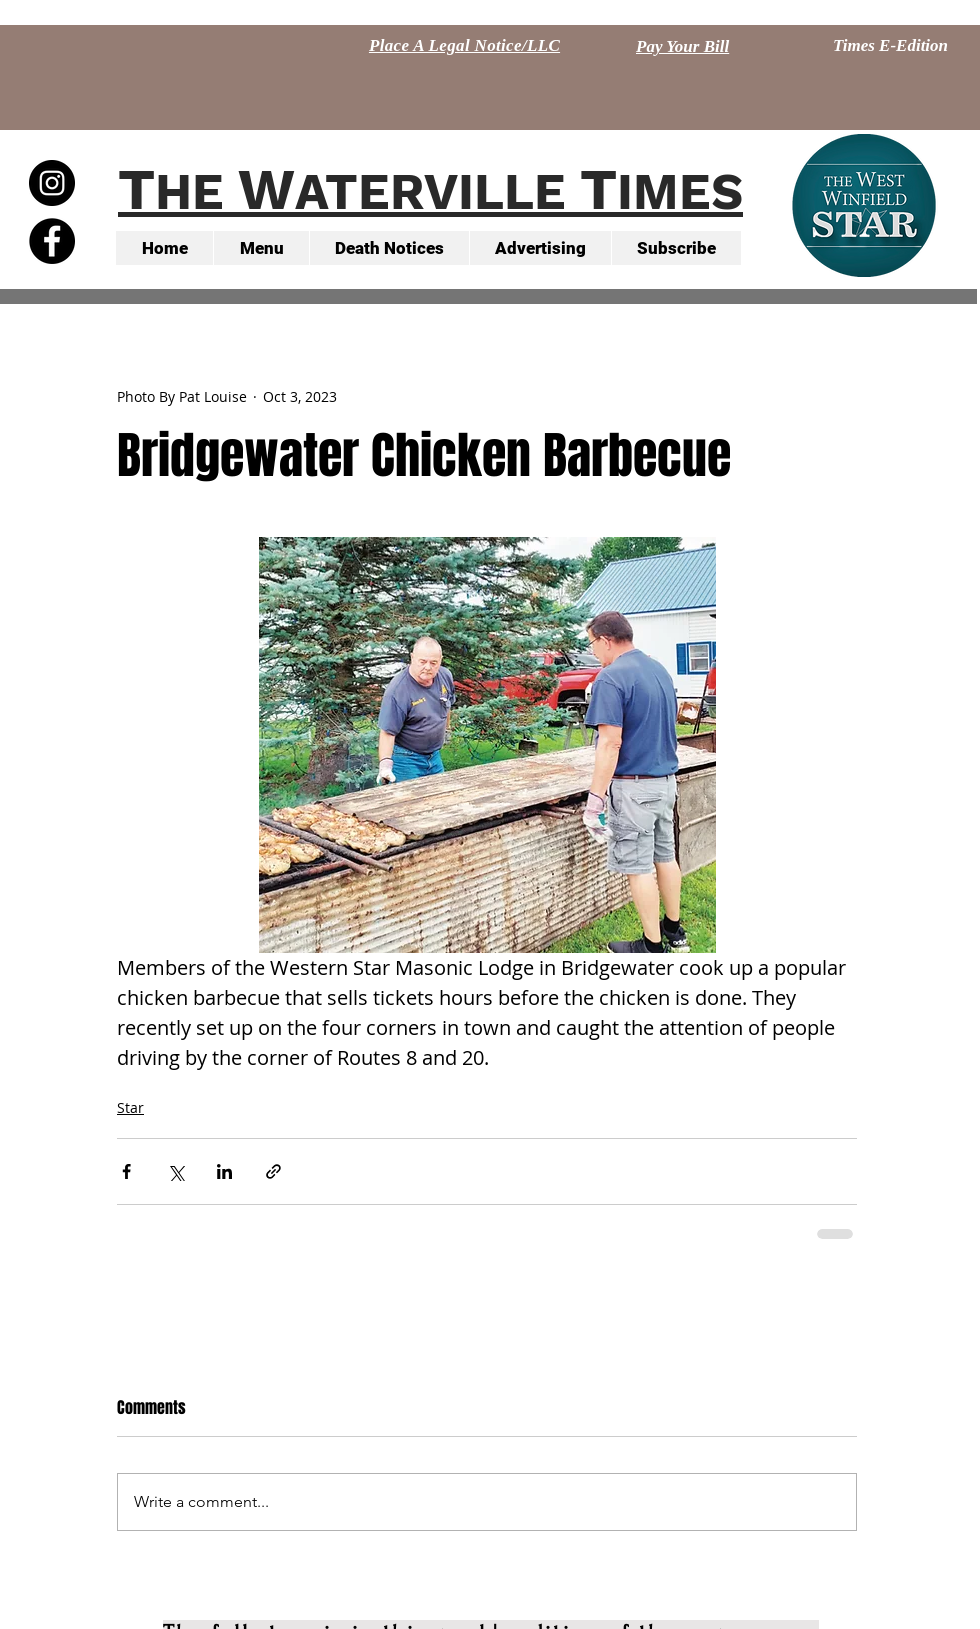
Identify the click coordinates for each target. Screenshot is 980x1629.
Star (130, 1107)
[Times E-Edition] (890, 46)
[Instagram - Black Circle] (52, 183)
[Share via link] (273, 1171)
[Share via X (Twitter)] (175, 1171)
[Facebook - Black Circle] (52, 241)
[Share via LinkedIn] (224, 1171)
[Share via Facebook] (126, 1171)
